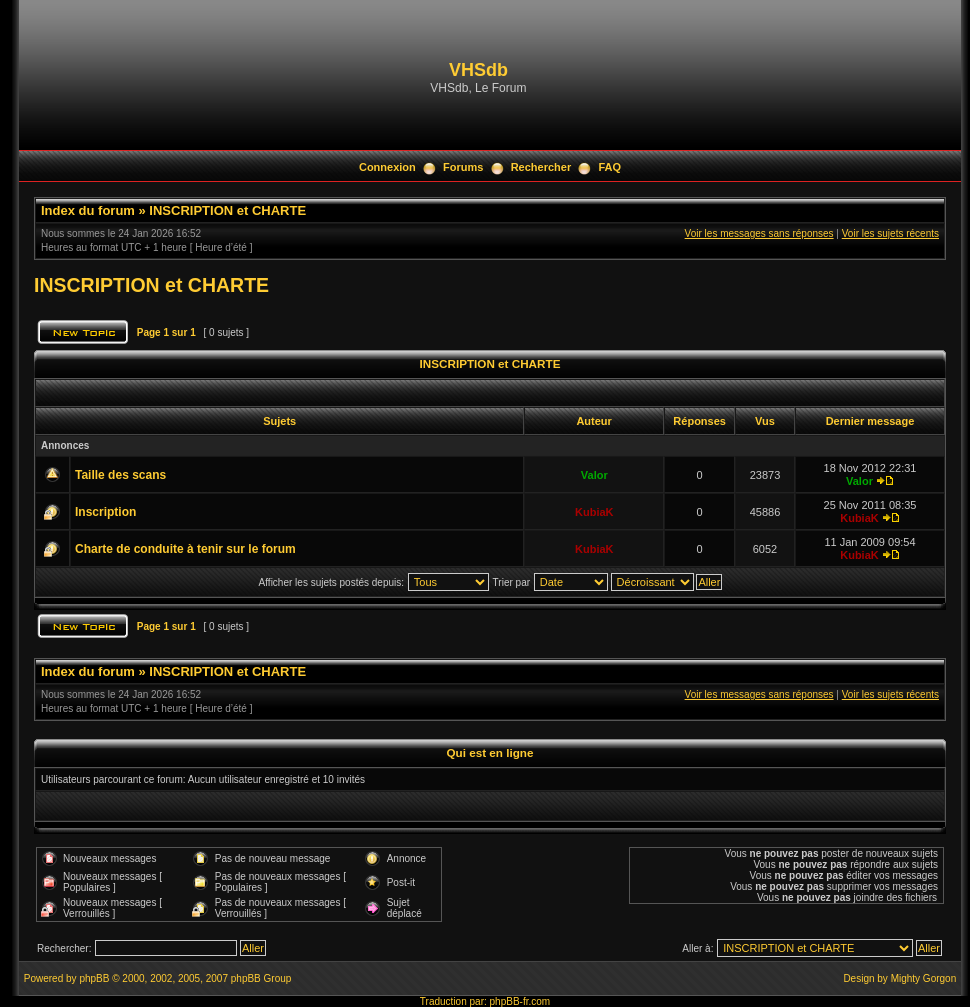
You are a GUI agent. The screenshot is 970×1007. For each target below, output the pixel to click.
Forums (463, 167)
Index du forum (88, 210)
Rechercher (541, 167)
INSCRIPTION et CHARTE (227, 210)
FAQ (609, 167)
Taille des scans (120, 475)
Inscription (105, 512)
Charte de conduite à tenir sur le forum (185, 549)
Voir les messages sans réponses (759, 233)
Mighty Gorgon (924, 978)
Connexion (387, 167)
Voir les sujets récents (890, 233)
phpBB (94, 978)
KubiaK (594, 512)
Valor (594, 475)
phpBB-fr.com (520, 1001)
